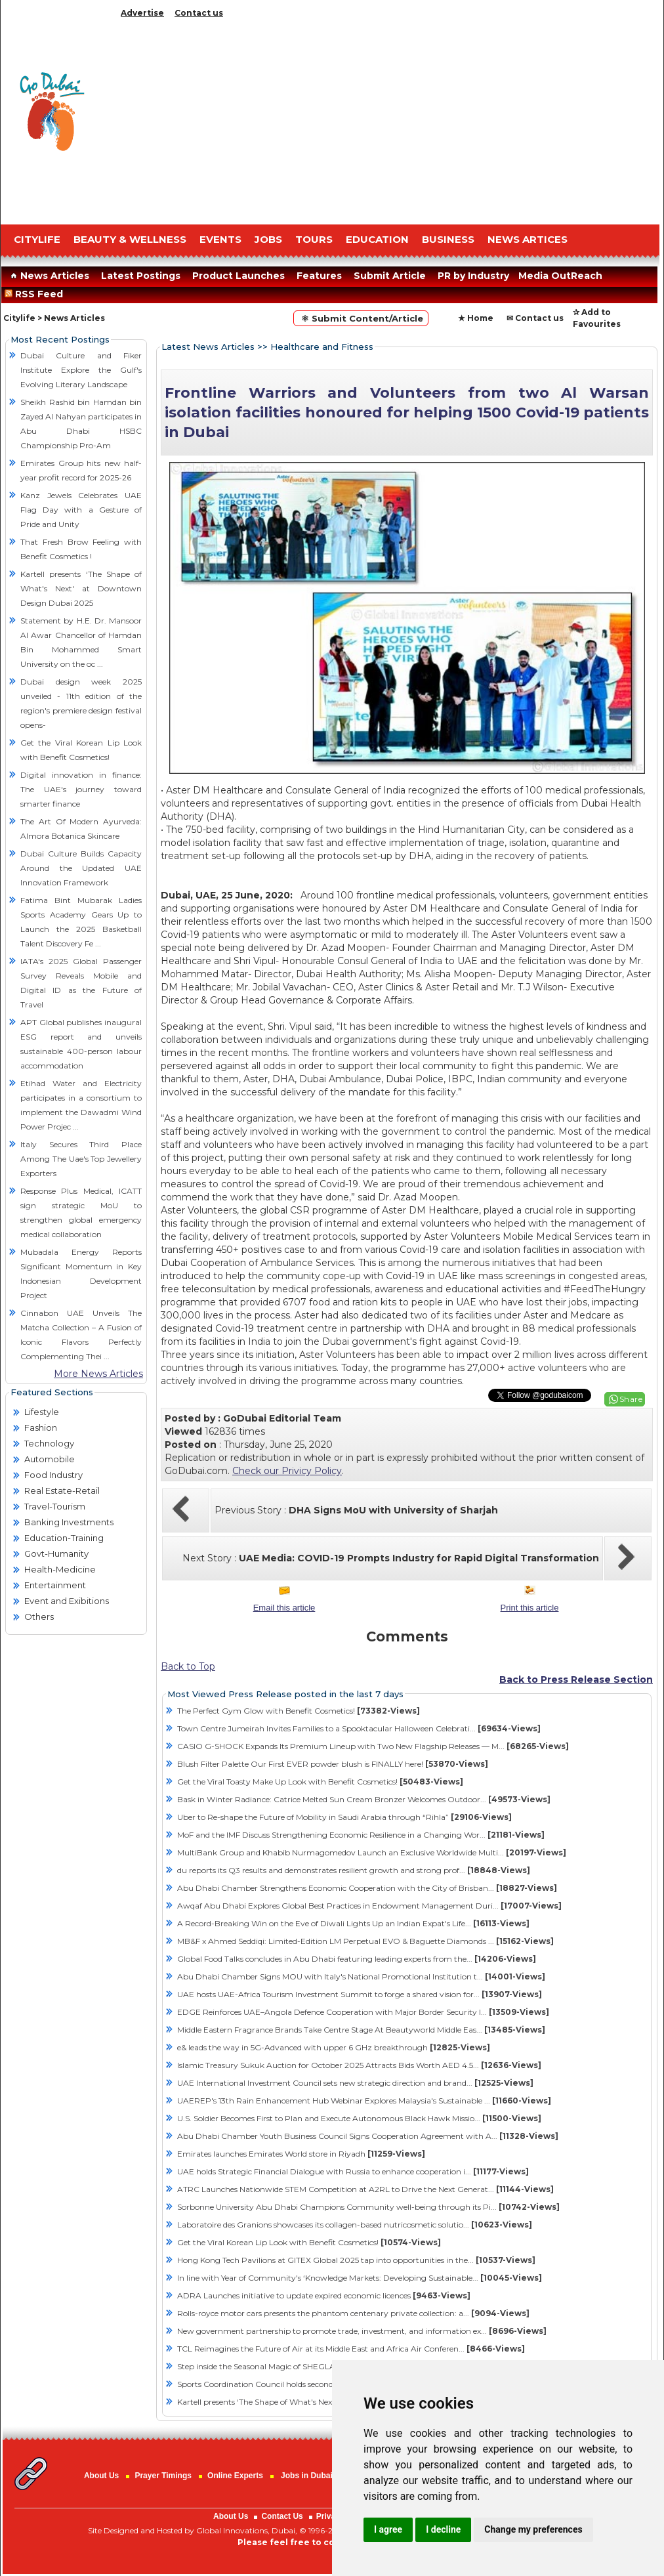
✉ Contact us (535, 318)
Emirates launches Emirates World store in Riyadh (301, 2154)
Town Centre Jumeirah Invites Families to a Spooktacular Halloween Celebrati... (359, 1728)
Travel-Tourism (54, 1506)
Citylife (19, 318)
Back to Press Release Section (576, 1679)
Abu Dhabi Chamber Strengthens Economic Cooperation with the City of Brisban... (367, 1888)
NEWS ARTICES (528, 239)
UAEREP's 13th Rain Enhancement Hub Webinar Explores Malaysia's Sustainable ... (364, 2100)
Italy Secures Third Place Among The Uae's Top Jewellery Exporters (81, 1158)
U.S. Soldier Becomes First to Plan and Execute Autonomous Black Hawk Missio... (359, 2118)
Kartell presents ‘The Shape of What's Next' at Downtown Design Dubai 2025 (81, 588)
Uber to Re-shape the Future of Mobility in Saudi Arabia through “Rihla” (344, 1817)
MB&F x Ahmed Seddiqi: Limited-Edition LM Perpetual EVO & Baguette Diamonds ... (365, 1941)
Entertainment (55, 1585)
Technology (49, 1443)
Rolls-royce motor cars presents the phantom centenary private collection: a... (353, 2313)
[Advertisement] (388, 118)
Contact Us (281, 2516)
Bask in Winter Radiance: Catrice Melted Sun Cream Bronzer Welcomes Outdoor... (363, 1799)
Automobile (49, 1459)
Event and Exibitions (66, 1600)
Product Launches (238, 276)
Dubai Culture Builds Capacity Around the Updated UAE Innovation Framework (81, 868)
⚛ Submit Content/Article (361, 318)
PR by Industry (473, 276)
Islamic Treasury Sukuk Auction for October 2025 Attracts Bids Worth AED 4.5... (359, 2065)
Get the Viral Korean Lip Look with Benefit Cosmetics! (309, 2242)
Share (631, 1399)
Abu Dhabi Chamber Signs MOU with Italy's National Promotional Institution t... (361, 1976)
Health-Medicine (60, 1569)
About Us (101, 2475)
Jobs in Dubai (307, 2475)
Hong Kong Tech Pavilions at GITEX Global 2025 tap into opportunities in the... (356, 2260)
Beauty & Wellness (129, 239)
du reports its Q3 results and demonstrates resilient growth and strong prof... (353, 1870)
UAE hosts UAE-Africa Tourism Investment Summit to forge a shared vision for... (359, 1994)
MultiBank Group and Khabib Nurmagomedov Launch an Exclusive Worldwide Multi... (371, 1852)
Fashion (40, 1427)
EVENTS (220, 239)
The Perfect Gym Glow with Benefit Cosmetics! (298, 1711)
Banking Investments (69, 1522)
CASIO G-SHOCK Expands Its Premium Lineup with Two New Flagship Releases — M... (373, 1746)
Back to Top (188, 1666)
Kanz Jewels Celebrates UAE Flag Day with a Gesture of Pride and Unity (81, 509)
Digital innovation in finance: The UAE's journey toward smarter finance (81, 789)
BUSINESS (448, 239)
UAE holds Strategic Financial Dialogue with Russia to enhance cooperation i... (353, 2171)
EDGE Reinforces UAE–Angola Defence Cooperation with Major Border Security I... (363, 2012)
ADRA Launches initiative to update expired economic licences (323, 2295)
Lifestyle (41, 1411)
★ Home (475, 318)
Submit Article (389, 276)
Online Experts (235, 2475)
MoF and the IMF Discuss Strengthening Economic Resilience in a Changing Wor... (361, 1835)
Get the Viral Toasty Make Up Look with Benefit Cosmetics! (320, 1781)
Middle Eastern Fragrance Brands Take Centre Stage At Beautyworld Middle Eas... (361, 2030)
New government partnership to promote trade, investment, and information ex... (362, 2331)
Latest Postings (140, 276)
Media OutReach (560, 276)
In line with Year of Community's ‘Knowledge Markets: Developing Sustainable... (359, 2278)
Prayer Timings (163, 2475)
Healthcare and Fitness (321, 346)
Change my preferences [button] (533, 2529)
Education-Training (64, 1537)
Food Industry (53, 1474)
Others (39, 1616)
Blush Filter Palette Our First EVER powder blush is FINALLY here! (332, 1764)
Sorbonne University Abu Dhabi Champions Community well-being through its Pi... (368, 2207)
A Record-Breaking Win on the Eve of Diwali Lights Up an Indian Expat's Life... (353, 1923)
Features (319, 276)
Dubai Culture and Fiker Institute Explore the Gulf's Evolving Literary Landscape (81, 369)
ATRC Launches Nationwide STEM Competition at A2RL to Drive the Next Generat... (365, 2189)
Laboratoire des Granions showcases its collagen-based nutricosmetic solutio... (354, 2224)
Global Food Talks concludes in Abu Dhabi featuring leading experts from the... (356, 1959)
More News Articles (98, 1374)
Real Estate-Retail (62, 1490)
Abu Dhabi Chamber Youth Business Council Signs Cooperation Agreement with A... (367, 2136)
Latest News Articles (208, 346)
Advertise (142, 13)
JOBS (268, 239)
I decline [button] (443, 2529)
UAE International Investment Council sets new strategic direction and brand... (355, 2083)
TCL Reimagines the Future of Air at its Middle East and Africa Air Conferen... (351, 2349)
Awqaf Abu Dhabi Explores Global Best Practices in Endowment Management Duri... (369, 1906)
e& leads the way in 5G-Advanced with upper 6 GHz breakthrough (333, 2047)
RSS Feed (36, 294)
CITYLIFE (37, 239)
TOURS (314, 239)
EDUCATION (377, 239)
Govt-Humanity (56, 1553)
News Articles (48, 276)
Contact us (199, 13)
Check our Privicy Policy (287, 1471)
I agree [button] (388, 2529)
